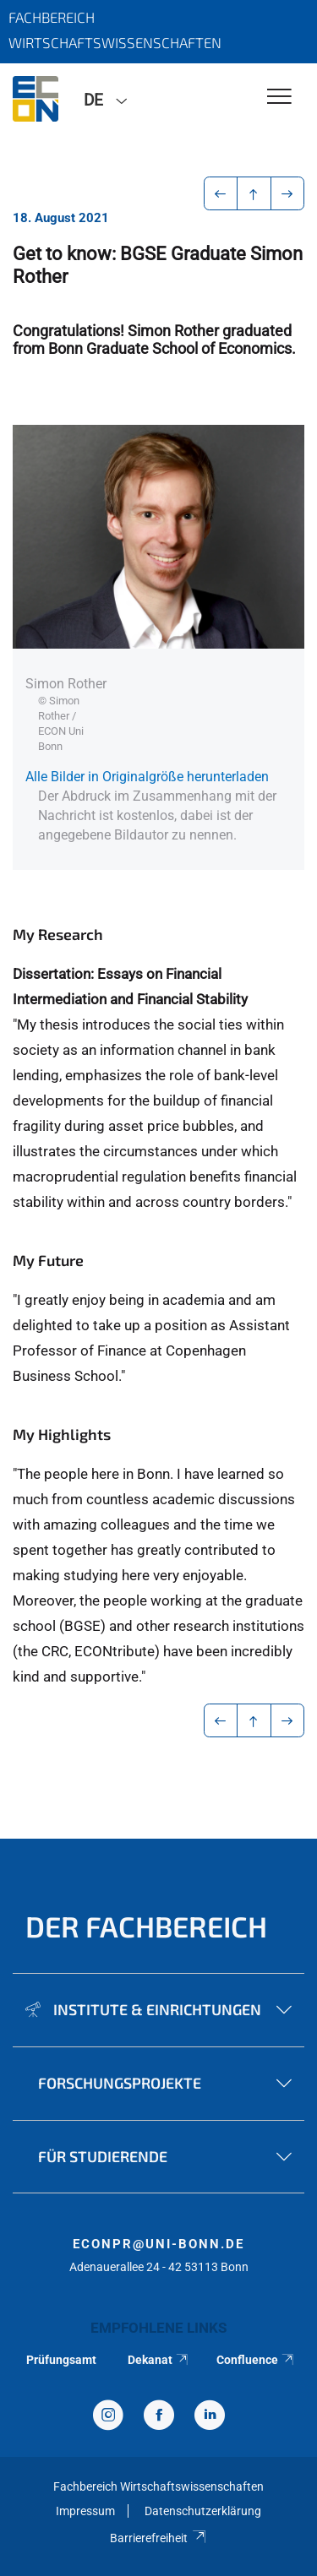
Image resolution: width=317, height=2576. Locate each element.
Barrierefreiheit (158, 2538)
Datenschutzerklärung (203, 2511)
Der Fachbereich (146, 1926)
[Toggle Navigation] (279, 97)
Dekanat (159, 2360)
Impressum (85, 2511)
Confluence (256, 2360)
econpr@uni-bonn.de (158, 2244)
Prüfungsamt (61, 2360)
